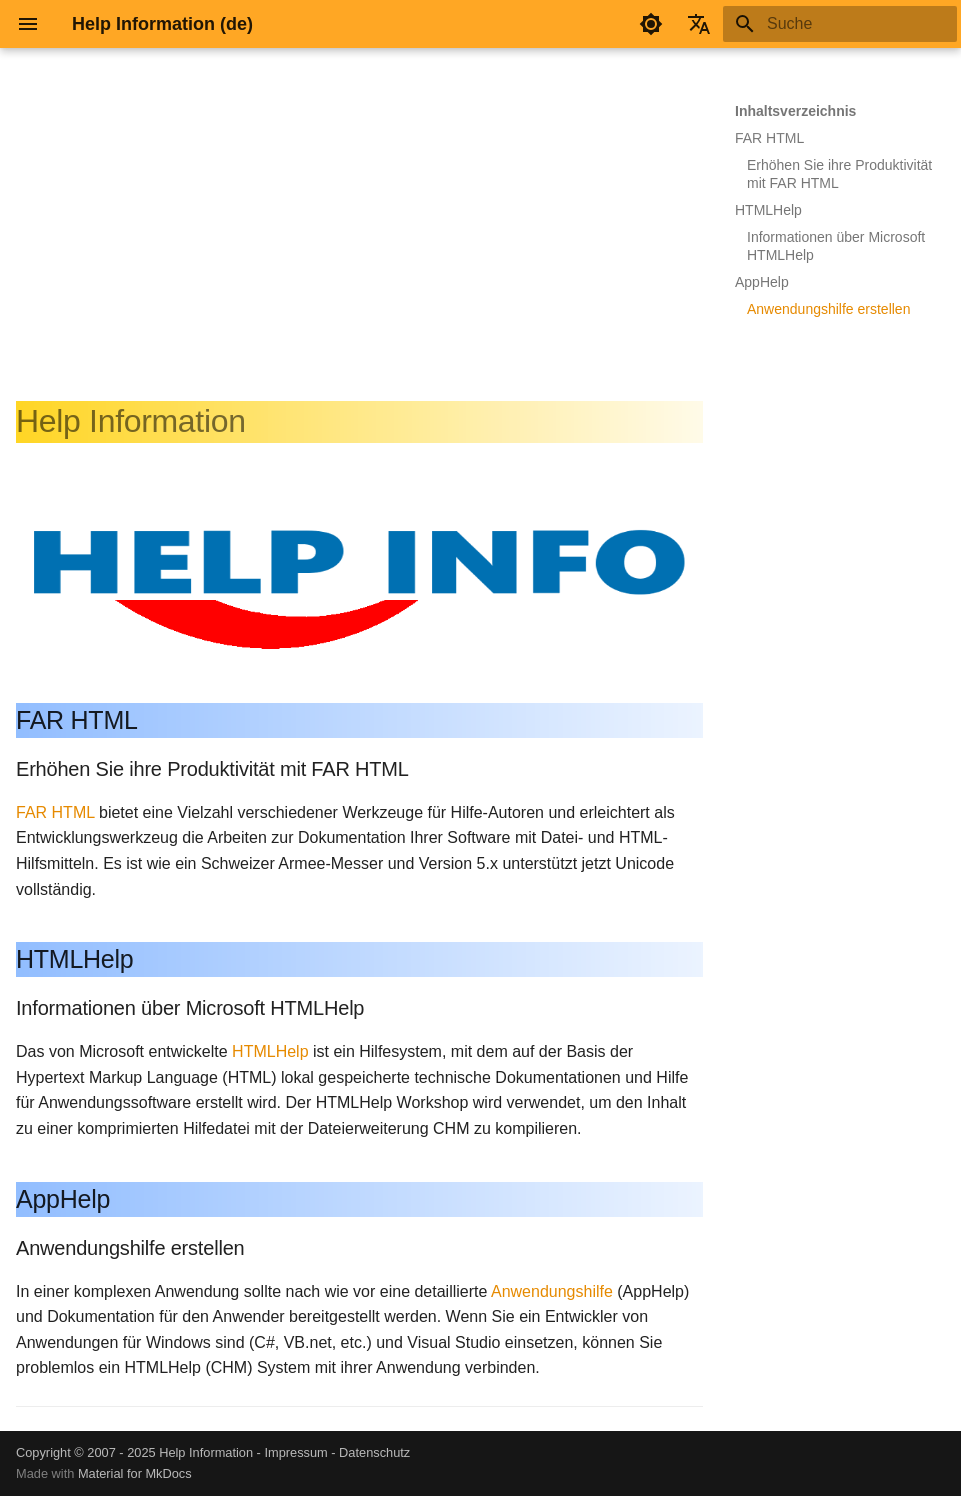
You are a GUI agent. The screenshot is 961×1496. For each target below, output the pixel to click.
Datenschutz (374, 1452)
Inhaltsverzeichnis (795, 111)
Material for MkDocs (135, 1473)
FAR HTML (55, 812)
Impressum (295, 1452)
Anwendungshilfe (552, 1291)
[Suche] (840, 24)
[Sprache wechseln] (699, 24)
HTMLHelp (270, 1051)
